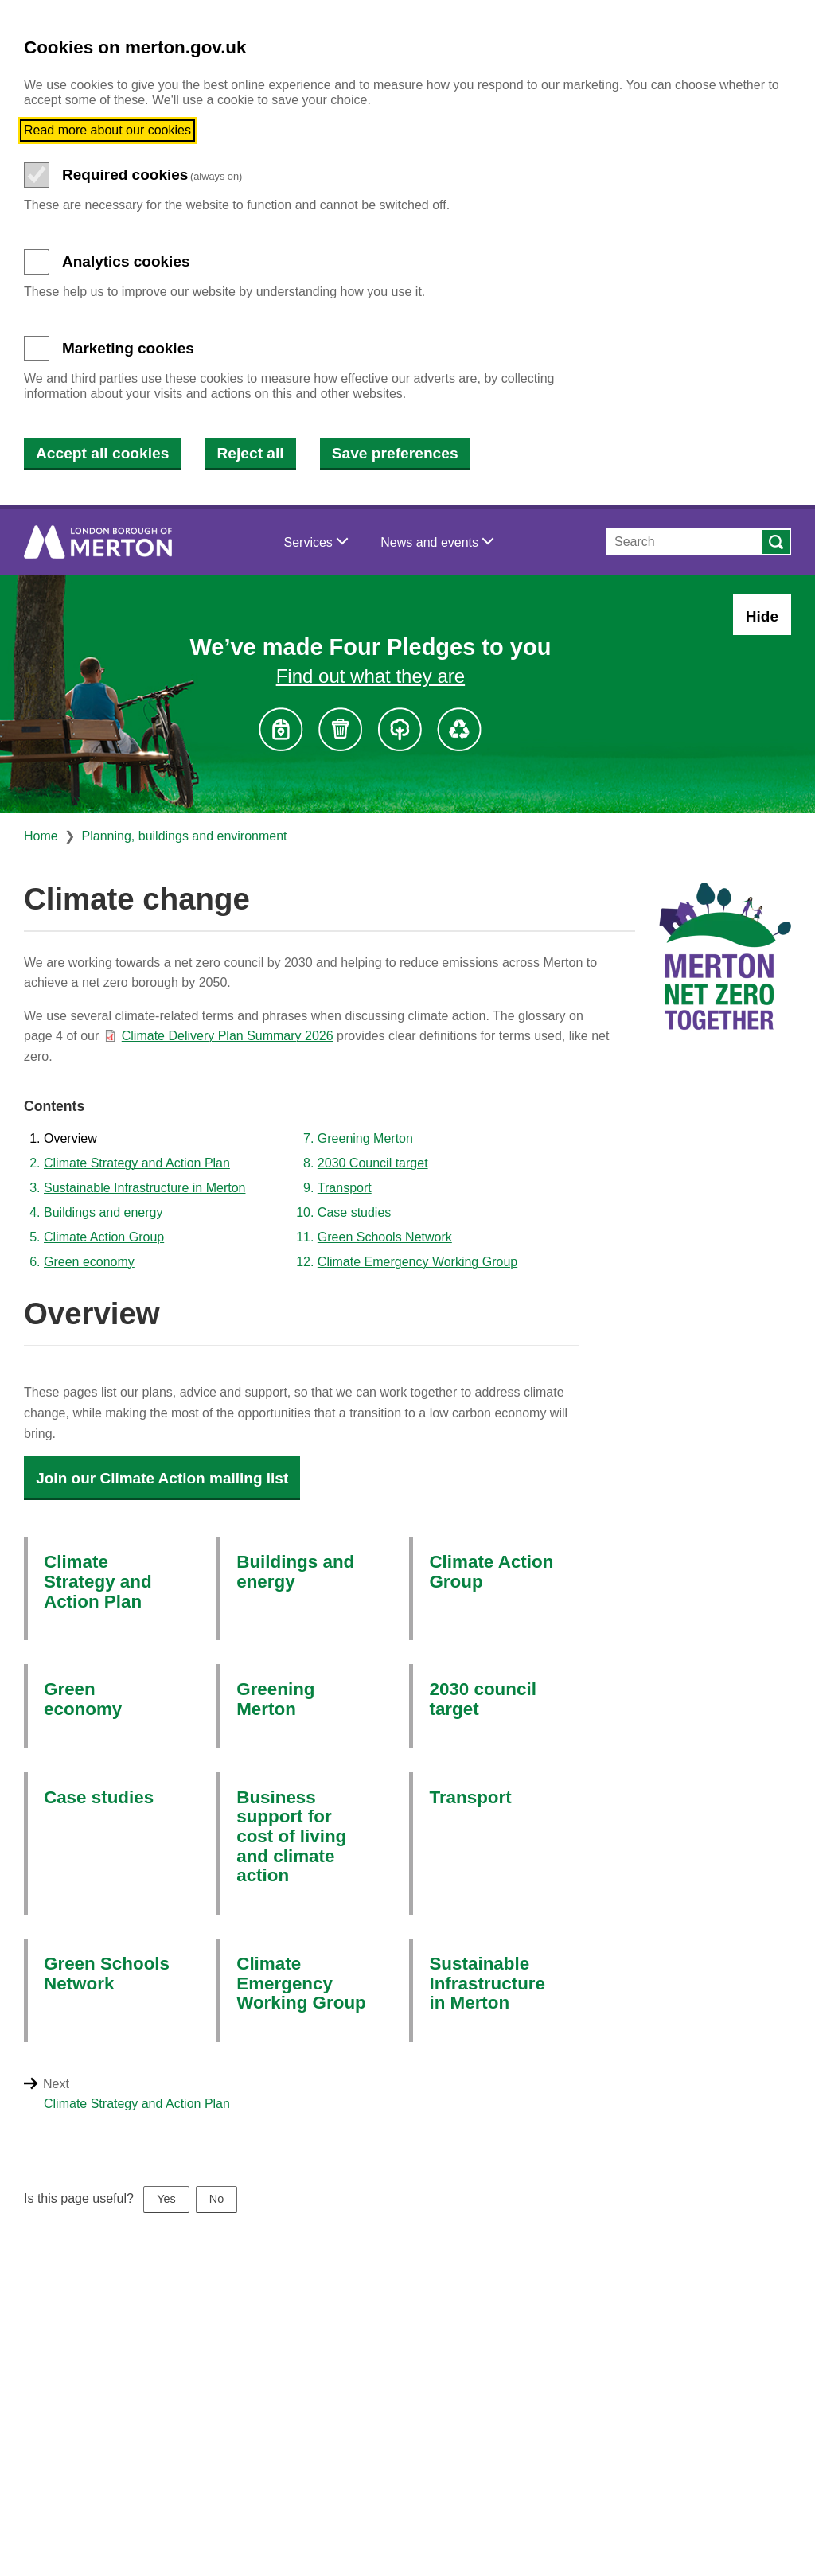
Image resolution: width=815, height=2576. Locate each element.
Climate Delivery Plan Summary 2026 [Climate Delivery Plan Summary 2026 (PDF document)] (227, 1035)
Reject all (249, 453)
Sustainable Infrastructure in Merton (144, 1187)
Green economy (89, 1262)
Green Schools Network (385, 1237)
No (216, 2198)
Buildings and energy (103, 1212)
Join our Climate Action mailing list (162, 1478)
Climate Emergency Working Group (417, 1262)
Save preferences (395, 453)
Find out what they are (370, 676)
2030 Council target (373, 1163)
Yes (166, 2198)
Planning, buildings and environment (184, 836)
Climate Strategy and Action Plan (137, 1163)
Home (41, 836)
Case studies (355, 1212)
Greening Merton (365, 1138)
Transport (345, 1187)
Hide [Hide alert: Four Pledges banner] (762, 616)
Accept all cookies (102, 453)
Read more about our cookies (107, 130)
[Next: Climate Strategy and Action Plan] (427, 2104)
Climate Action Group (104, 1237)
